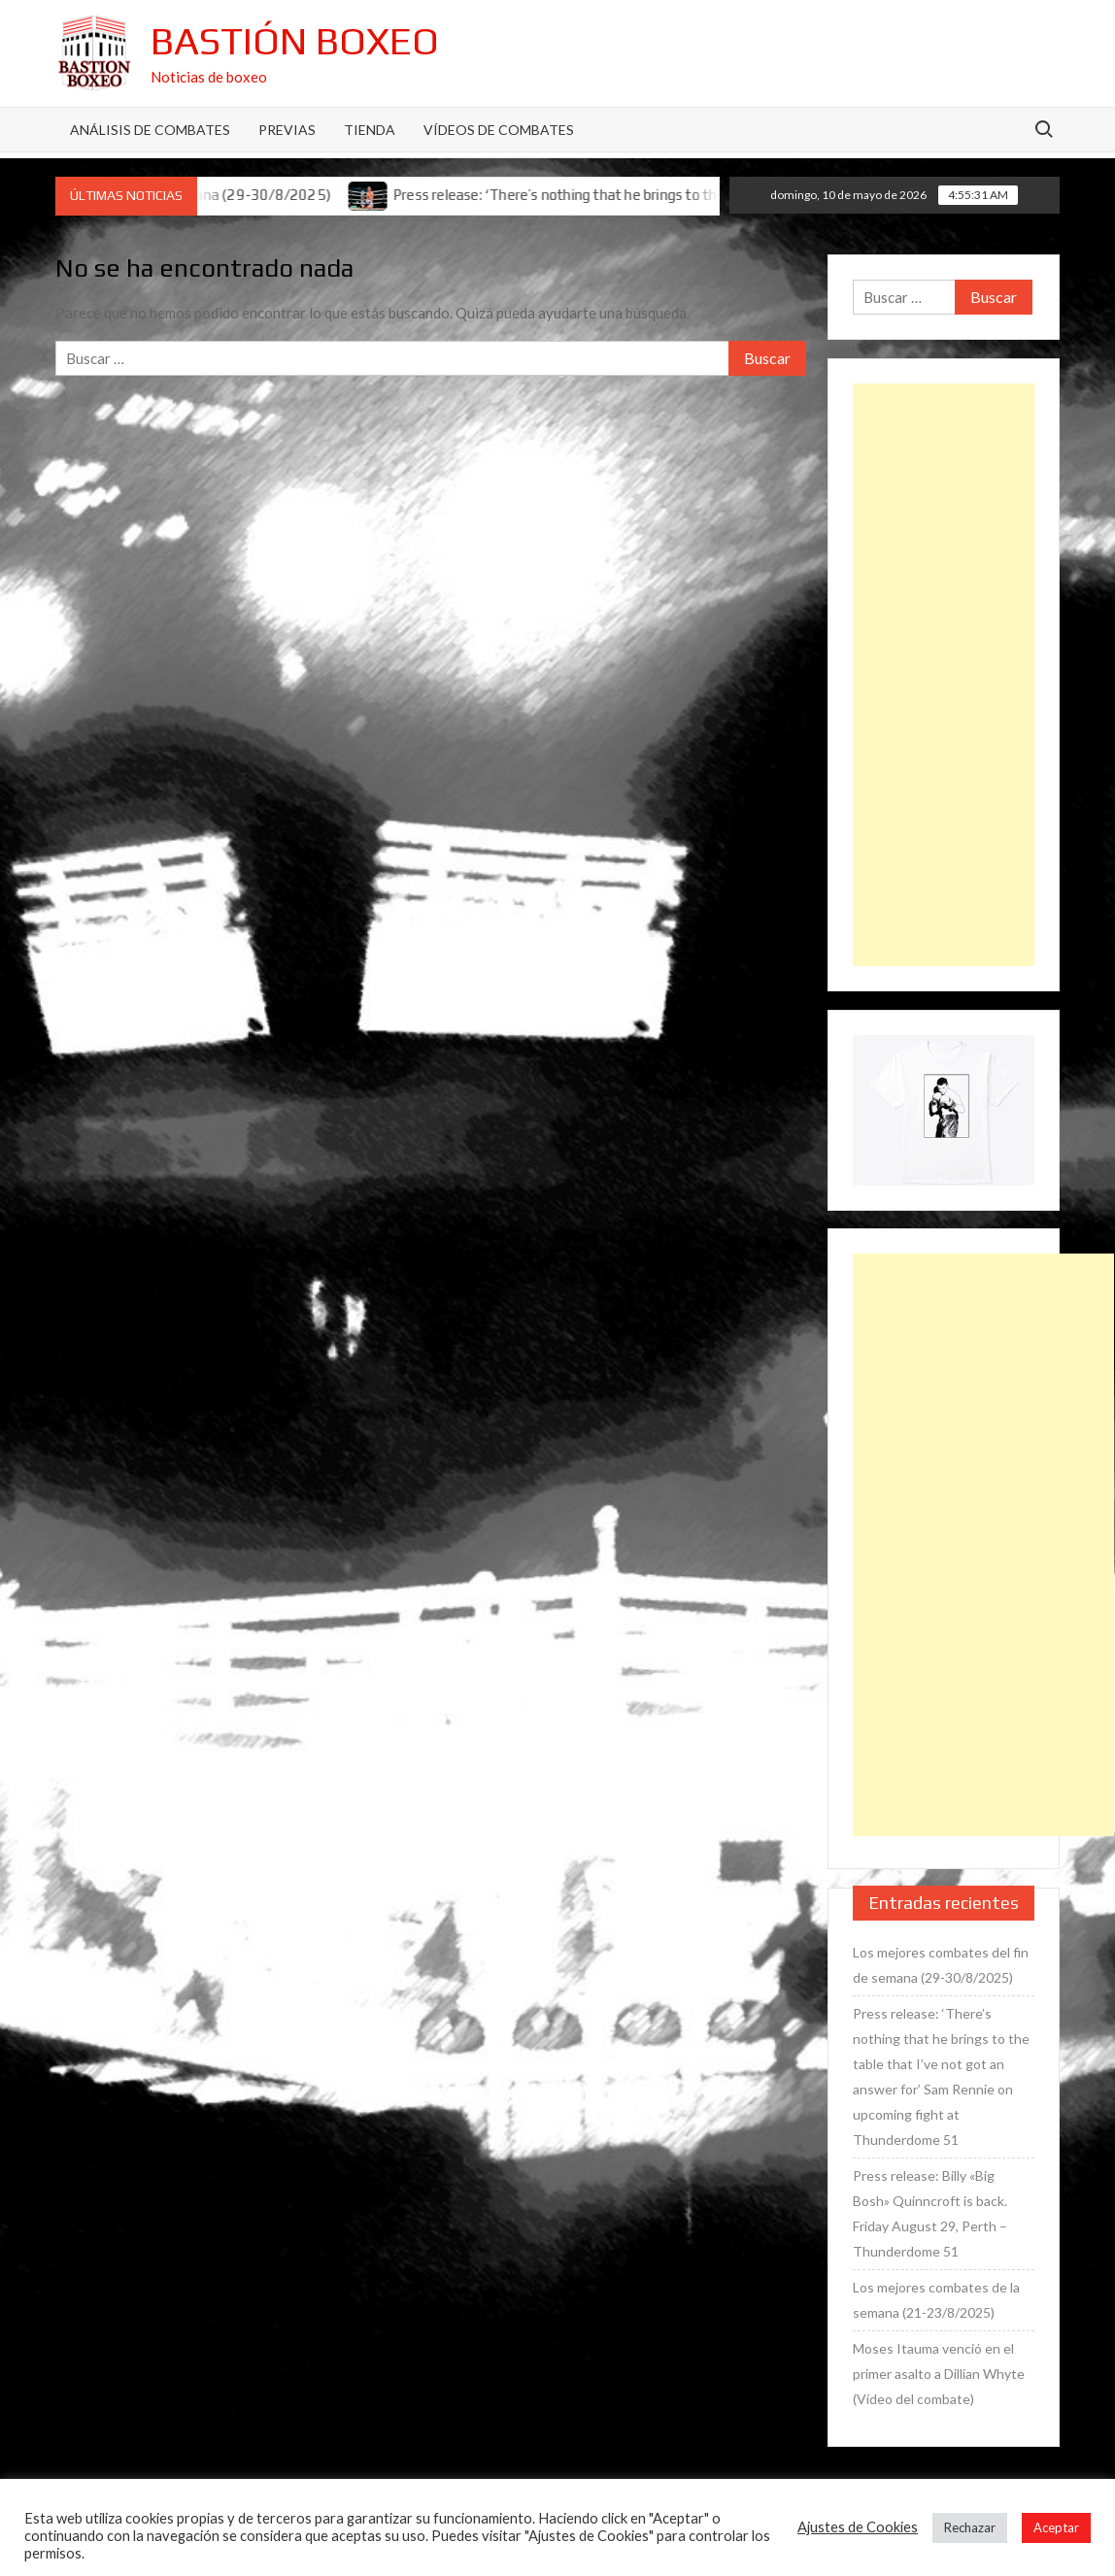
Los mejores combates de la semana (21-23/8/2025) (936, 2300)
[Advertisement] (943, 675)
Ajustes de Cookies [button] (857, 2527)
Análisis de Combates (150, 129)
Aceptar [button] (1056, 2527)
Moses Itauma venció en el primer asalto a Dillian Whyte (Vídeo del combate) (939, 2373)
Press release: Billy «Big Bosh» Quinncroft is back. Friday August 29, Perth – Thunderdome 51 (930, 2213)
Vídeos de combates (498, 129)
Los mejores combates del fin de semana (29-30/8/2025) (941, 1965)
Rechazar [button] (970, 2527)
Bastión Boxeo (295, 40)
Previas (287, 129)
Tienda (369, 129)
